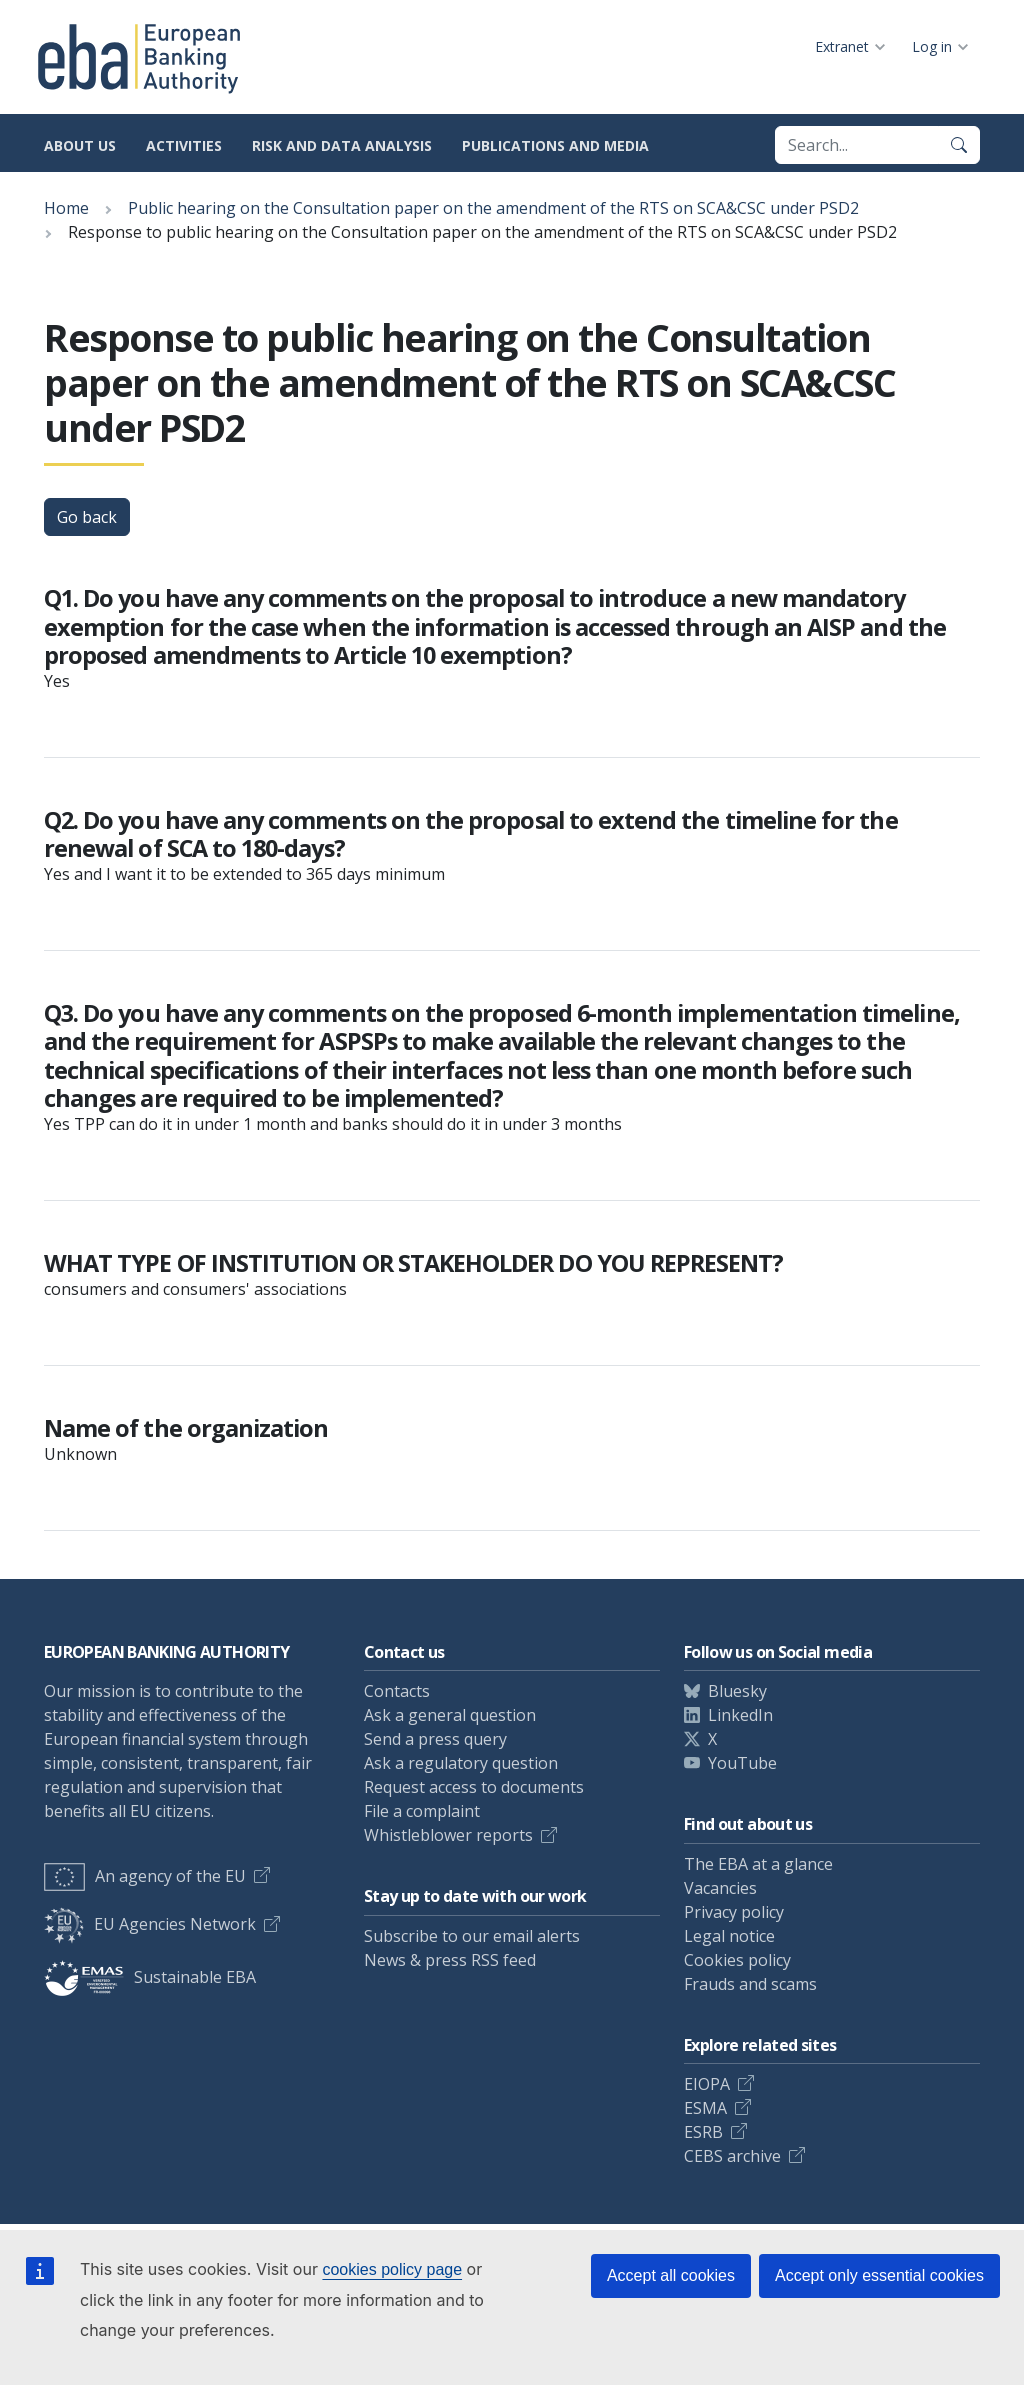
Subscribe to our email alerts (472, 1936)
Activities (184, 145)
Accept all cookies (671, 2275)
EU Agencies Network (150, 1924)
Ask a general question (450, 1715)
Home (66, 208)
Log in (932, 46)
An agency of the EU (145, 1876)
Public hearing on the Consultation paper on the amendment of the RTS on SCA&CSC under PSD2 (493, 208)
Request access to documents (474, 1787)
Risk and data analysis (342, 145)
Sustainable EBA (150, 1977)
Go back (87, 517)
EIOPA (707, 2084)
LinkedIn (740, 1715)
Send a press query (435, 1739)
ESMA (705, 2108)
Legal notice (729, 1936)
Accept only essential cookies (879, 2275)
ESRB (703, 2132)
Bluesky (737, 1691)
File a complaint (422, 1811)
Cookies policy (737, 1960)
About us (80, 145)
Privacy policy (734, 1912)
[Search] (959, 145)
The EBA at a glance (758, 1864)
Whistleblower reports (448, 1835)
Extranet (842, 46)
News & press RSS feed (450, 1960)
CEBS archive (732, 2156)
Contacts (397, 1691)
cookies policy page (392, 2269)
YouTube (742, 1763)
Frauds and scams (750, 1984)
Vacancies (720, 1888)
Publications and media (555, 145)
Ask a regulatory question (461, 1763)
